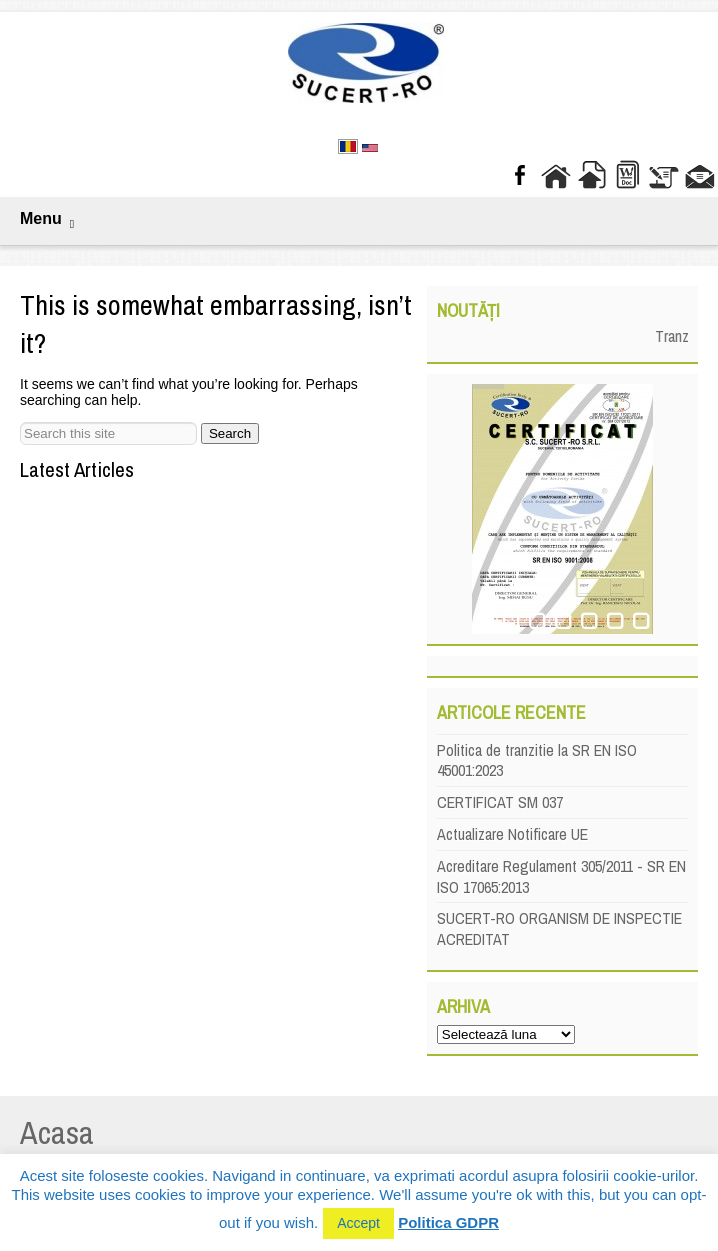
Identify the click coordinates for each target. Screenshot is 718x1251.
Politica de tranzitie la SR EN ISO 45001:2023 (537, 760)
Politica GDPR (448, 1222)
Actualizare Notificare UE (512, 834)
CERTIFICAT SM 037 (500, 802)
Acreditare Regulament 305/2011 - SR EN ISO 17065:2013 (561, 876)
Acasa (57, 1132)
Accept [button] (358, 1223)
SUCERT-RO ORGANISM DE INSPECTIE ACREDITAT (559, 928)
